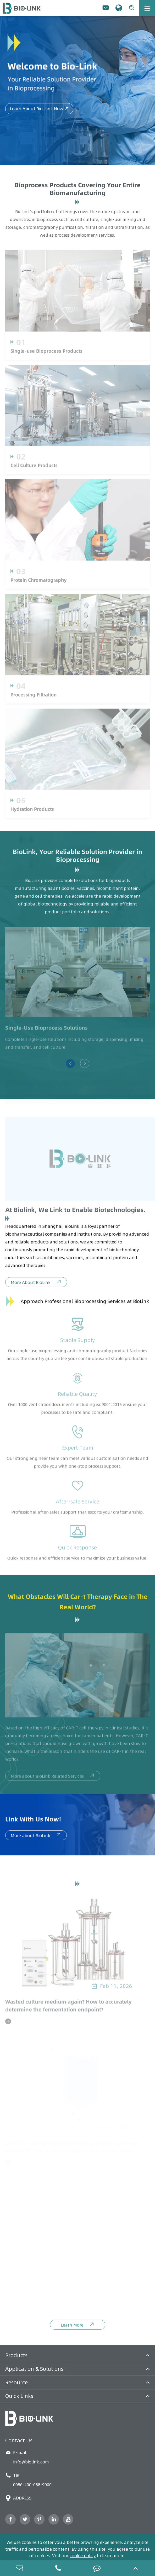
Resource (16, 2382)
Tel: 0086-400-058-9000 (28, 2479)
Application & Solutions (34, 2368)
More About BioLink (36, 1284)
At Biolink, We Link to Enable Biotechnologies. (75, 1212)
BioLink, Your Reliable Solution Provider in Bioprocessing (77, 858)
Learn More (78, 2327)
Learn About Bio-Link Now (39, 109)
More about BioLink (36, 1838)
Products (16, 2355)
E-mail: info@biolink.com (27, 2457)
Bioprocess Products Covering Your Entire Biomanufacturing (77, 188)
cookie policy (83, 2556)
